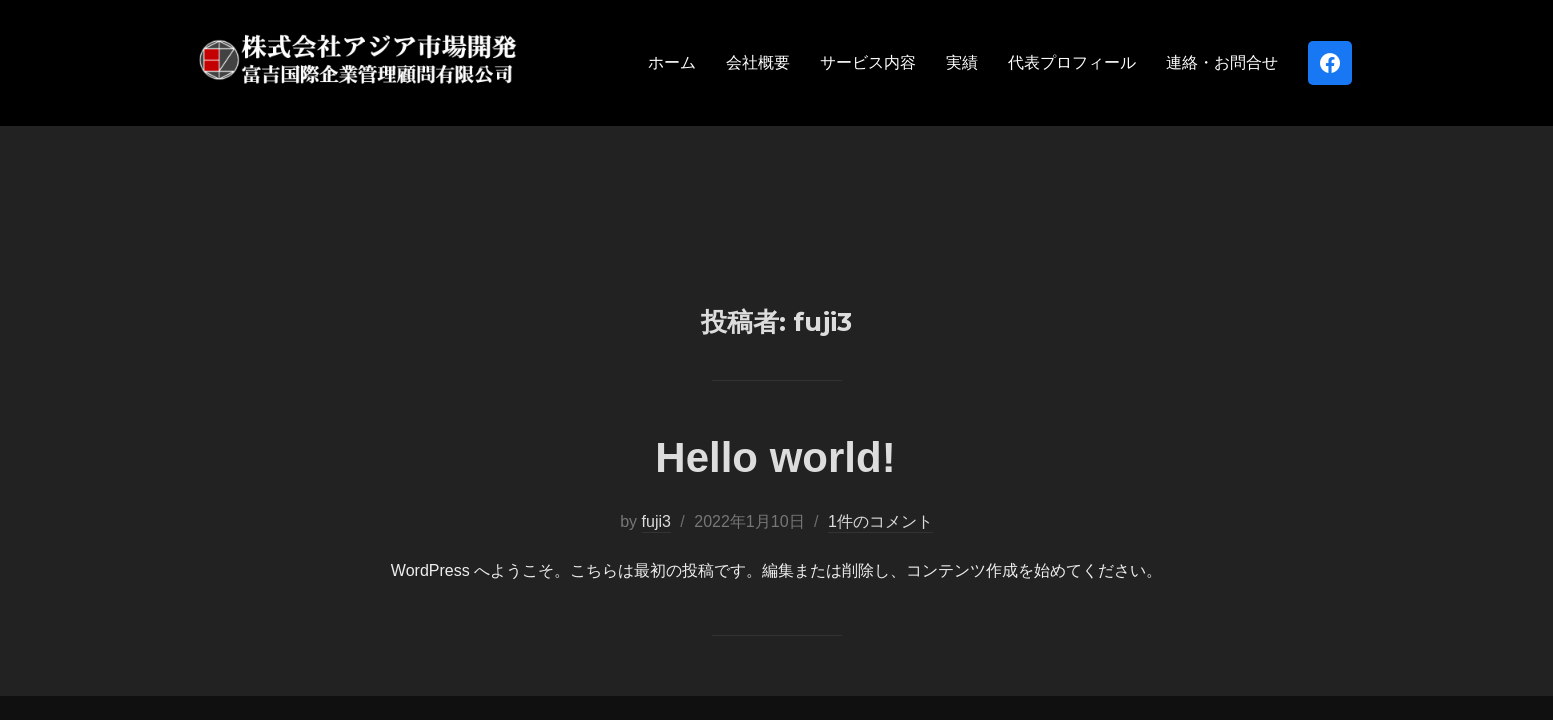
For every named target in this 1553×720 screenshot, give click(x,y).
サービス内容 (868, 62)
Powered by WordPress (270, 608)
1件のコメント (880, 395)
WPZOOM (1324, 608)
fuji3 (656, 395)
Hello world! (775, 331)
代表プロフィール (1072, 62)
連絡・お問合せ (1222, 62)
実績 (962, 62)
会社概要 (758, 62)
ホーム (672, 62)
